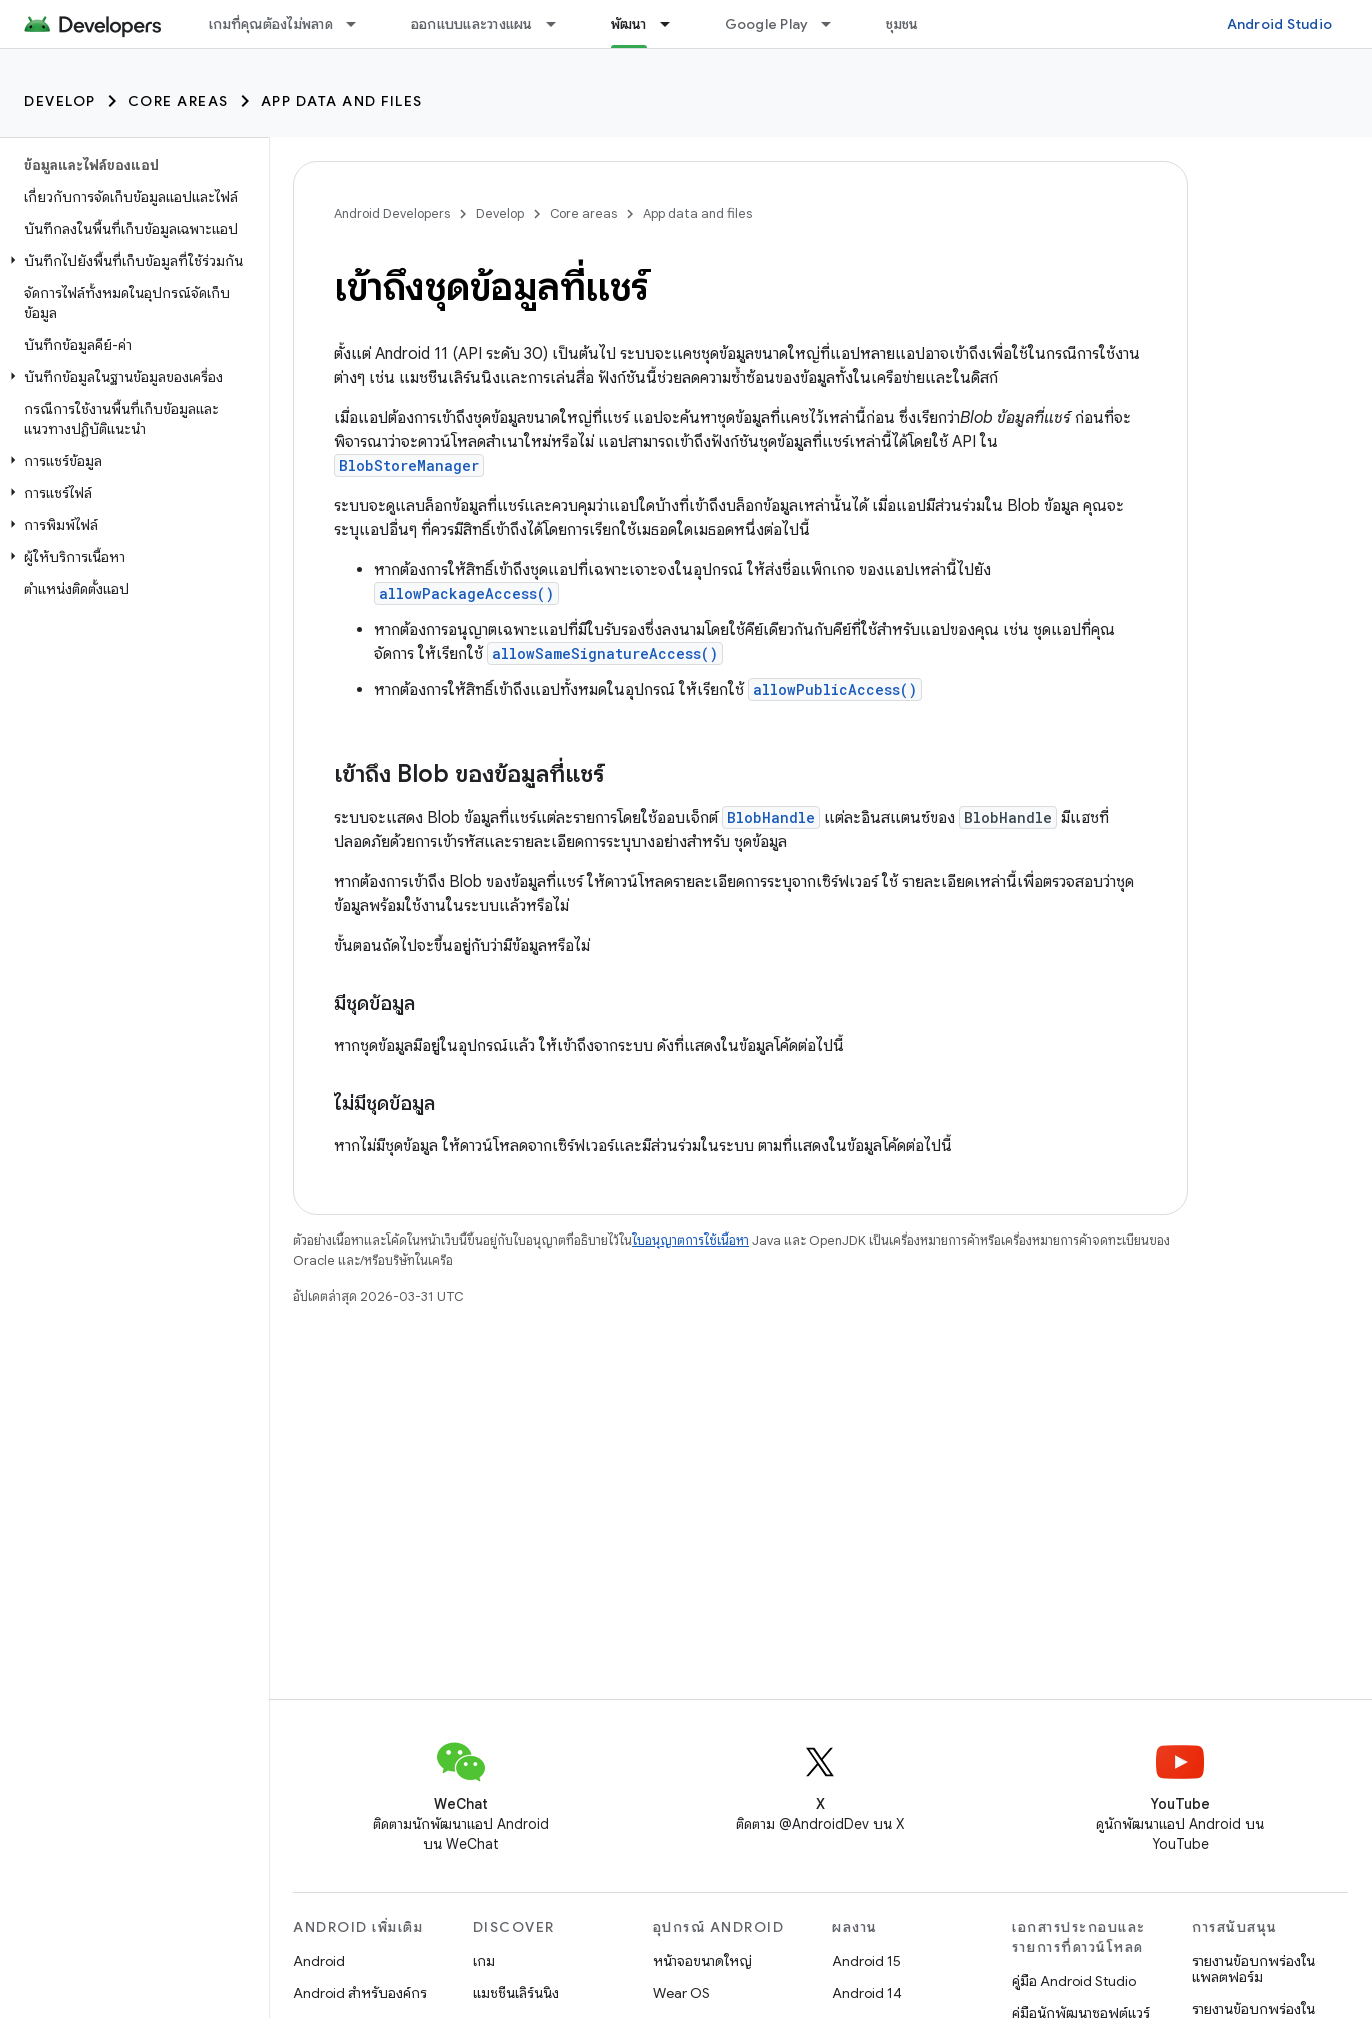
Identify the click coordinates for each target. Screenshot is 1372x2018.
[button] (130, 261)
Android (319, 1961)
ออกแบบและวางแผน (472, 24)
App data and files (342, 101)
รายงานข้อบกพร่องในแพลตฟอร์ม (1253, 1969)
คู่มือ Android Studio (1074, 1981)
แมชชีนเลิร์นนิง (516, 1993)
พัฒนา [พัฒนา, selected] (629, 24)
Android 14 (867, 1993)
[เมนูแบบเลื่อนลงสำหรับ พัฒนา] (674, 24)
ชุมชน (902, 24)
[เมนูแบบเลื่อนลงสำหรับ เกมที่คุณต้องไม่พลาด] (360, 24)
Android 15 (866, 1961)
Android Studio (1280, 24)
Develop (60, 101)
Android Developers (392, 213)
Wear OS (681, 1993)
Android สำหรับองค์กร (360, 1993)
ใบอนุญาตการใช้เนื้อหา (690, 1240)
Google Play (767, 24)
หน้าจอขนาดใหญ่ (702, 1961)
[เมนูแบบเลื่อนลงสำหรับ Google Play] (835, 24)
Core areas (178, 101)
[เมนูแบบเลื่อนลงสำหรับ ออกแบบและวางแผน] (560, 24)
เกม (484, 1961)
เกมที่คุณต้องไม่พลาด (271, 24)
